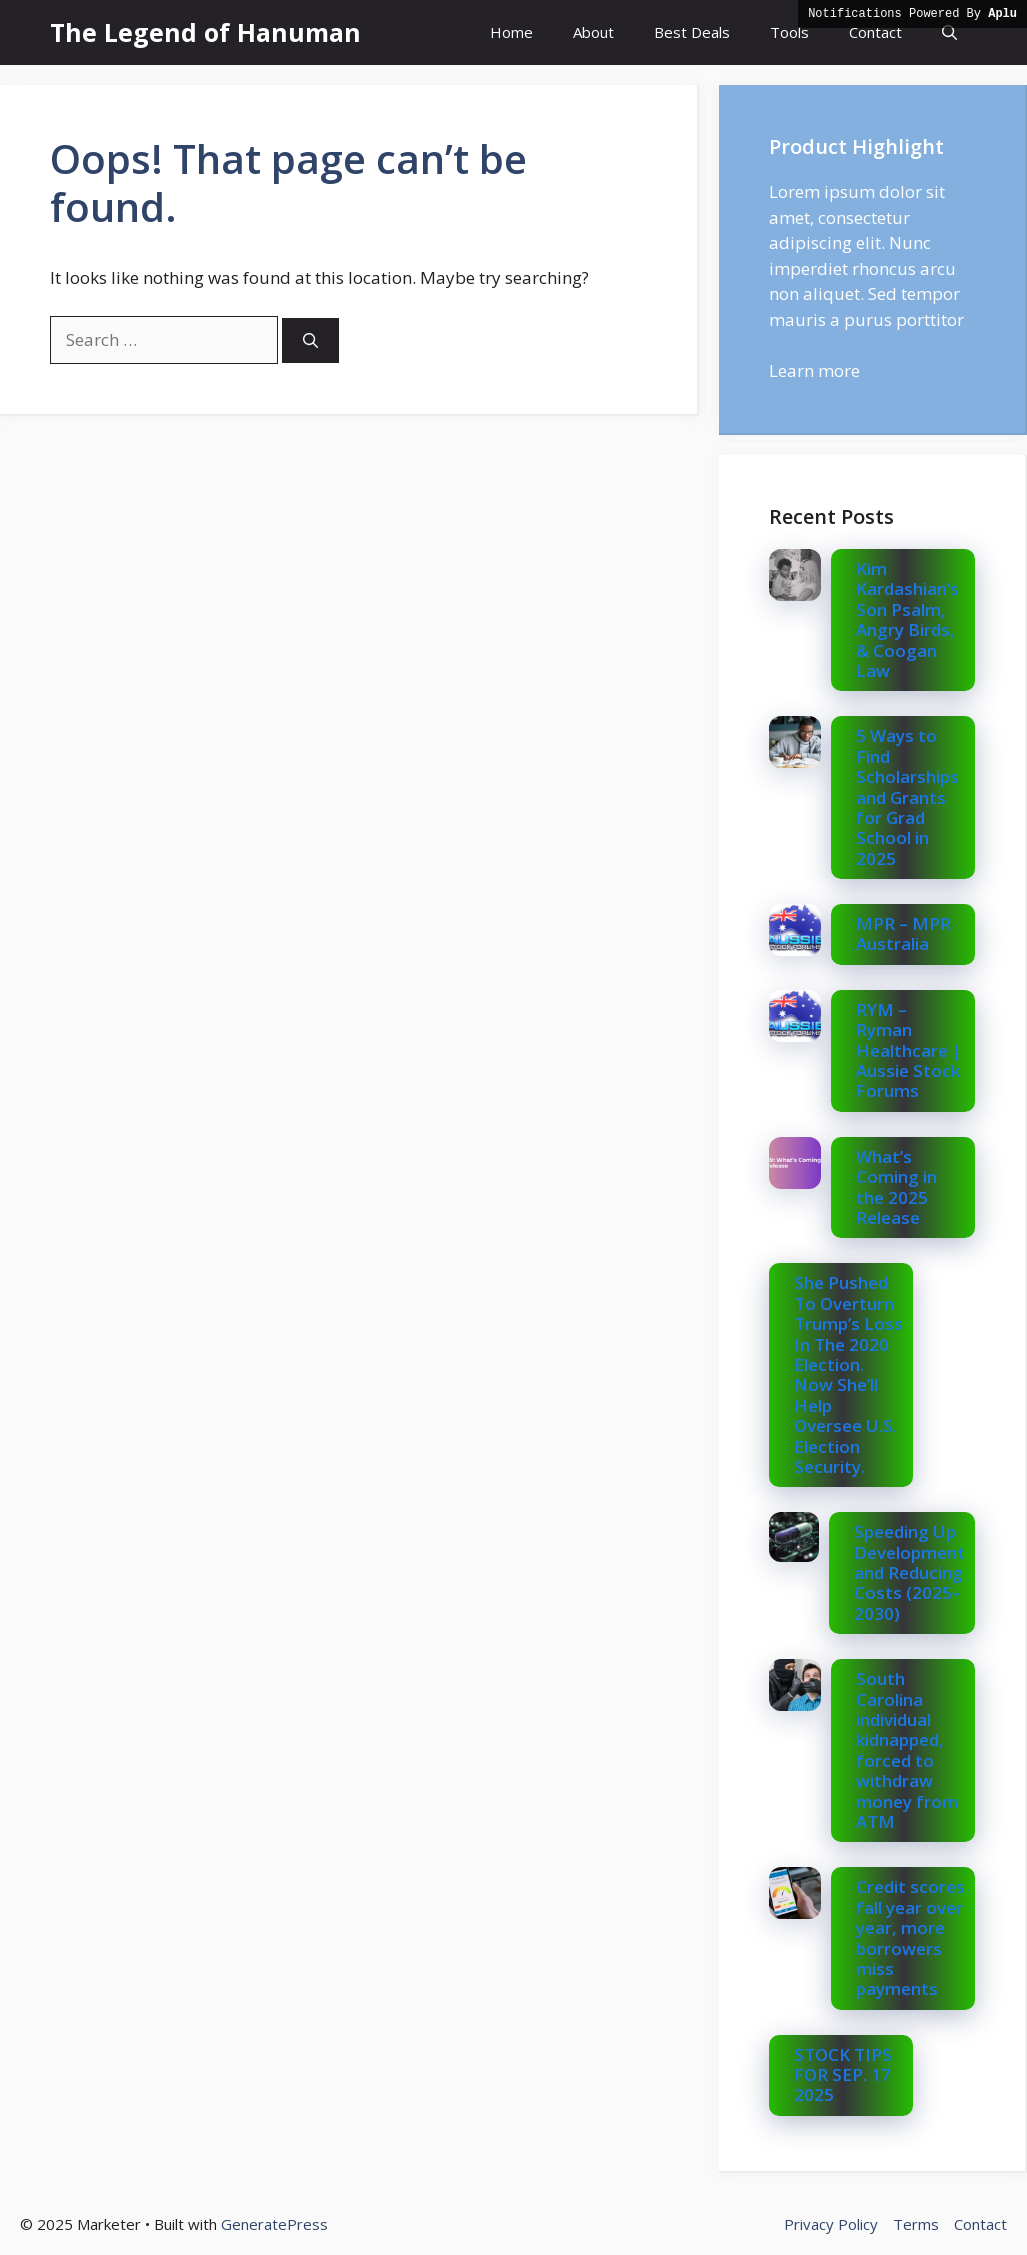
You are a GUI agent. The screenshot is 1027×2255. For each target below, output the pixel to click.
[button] (949, 32)
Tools (789, 32)
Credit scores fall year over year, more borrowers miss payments (910, 1937)
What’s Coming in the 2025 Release (896, 1187)
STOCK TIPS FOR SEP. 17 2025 (843, 2075)
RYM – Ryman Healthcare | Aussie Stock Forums (909, 1050)
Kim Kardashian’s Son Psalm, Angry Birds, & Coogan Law (907, 619)
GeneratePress (274, 2224)
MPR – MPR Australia (903, 933)
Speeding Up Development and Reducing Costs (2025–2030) (909, 1572)
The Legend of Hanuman (205, 32)
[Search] (310, 340)
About (593, 32)
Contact (875, 32)
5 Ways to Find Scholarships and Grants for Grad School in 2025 (907, 796)
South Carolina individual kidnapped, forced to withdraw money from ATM (907, 1750)
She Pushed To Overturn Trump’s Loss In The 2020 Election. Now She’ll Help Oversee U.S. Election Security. (848, 1374)
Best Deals (692, 32)
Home (511, 32)
